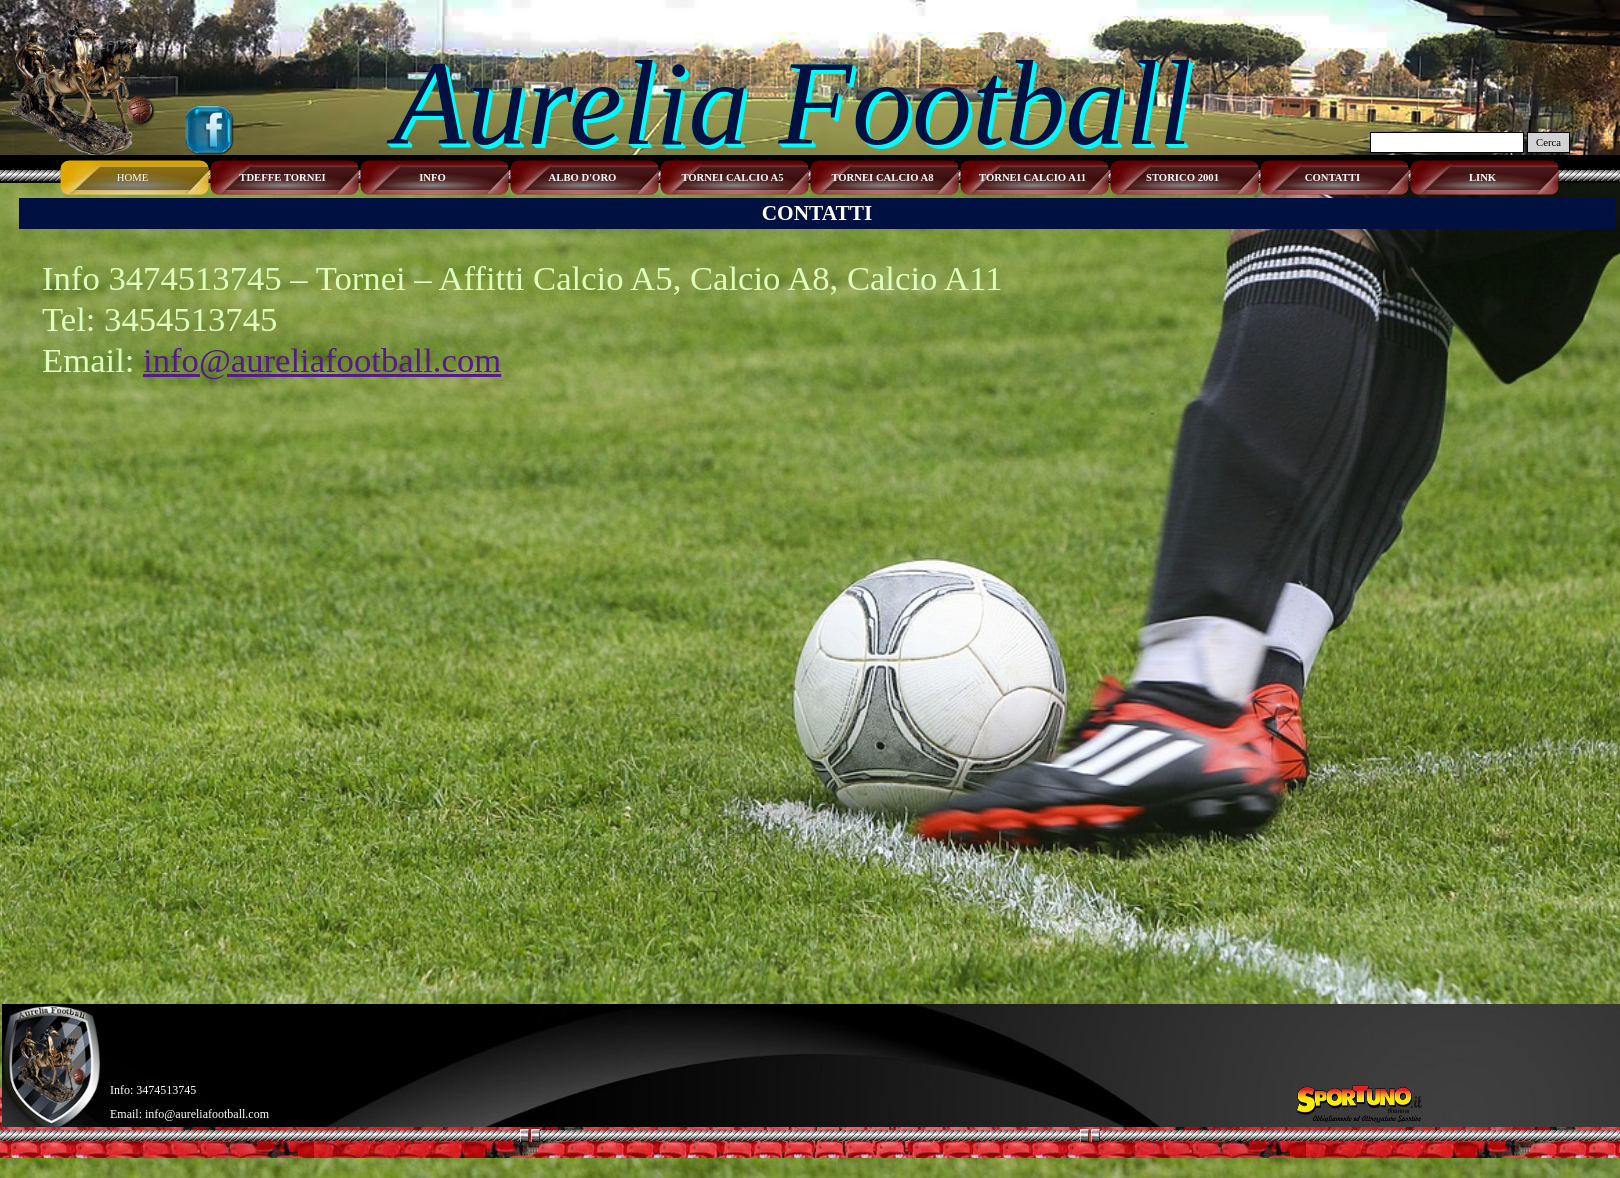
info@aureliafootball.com (322, 360)
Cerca (1548, 142)
